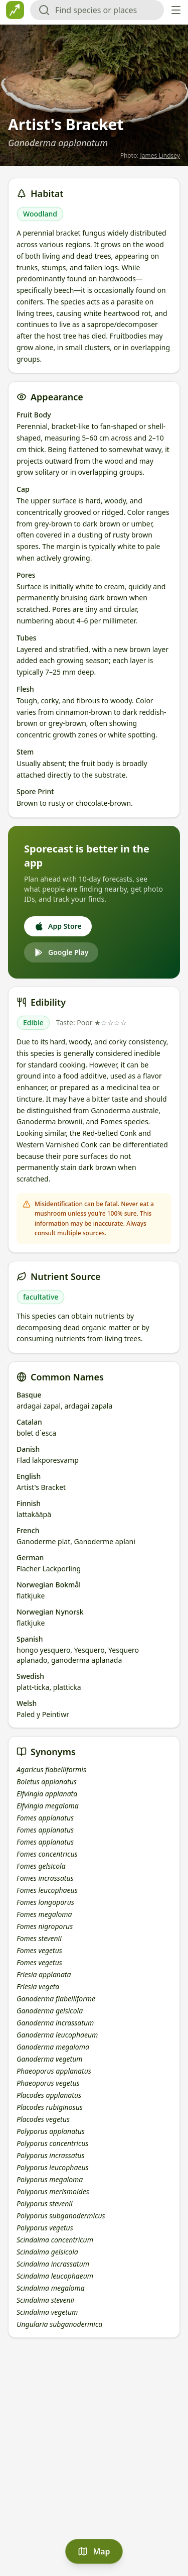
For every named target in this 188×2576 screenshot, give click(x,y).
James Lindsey (160, 155)
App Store (58, 926)
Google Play (61, 952)
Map (94, 2551)
